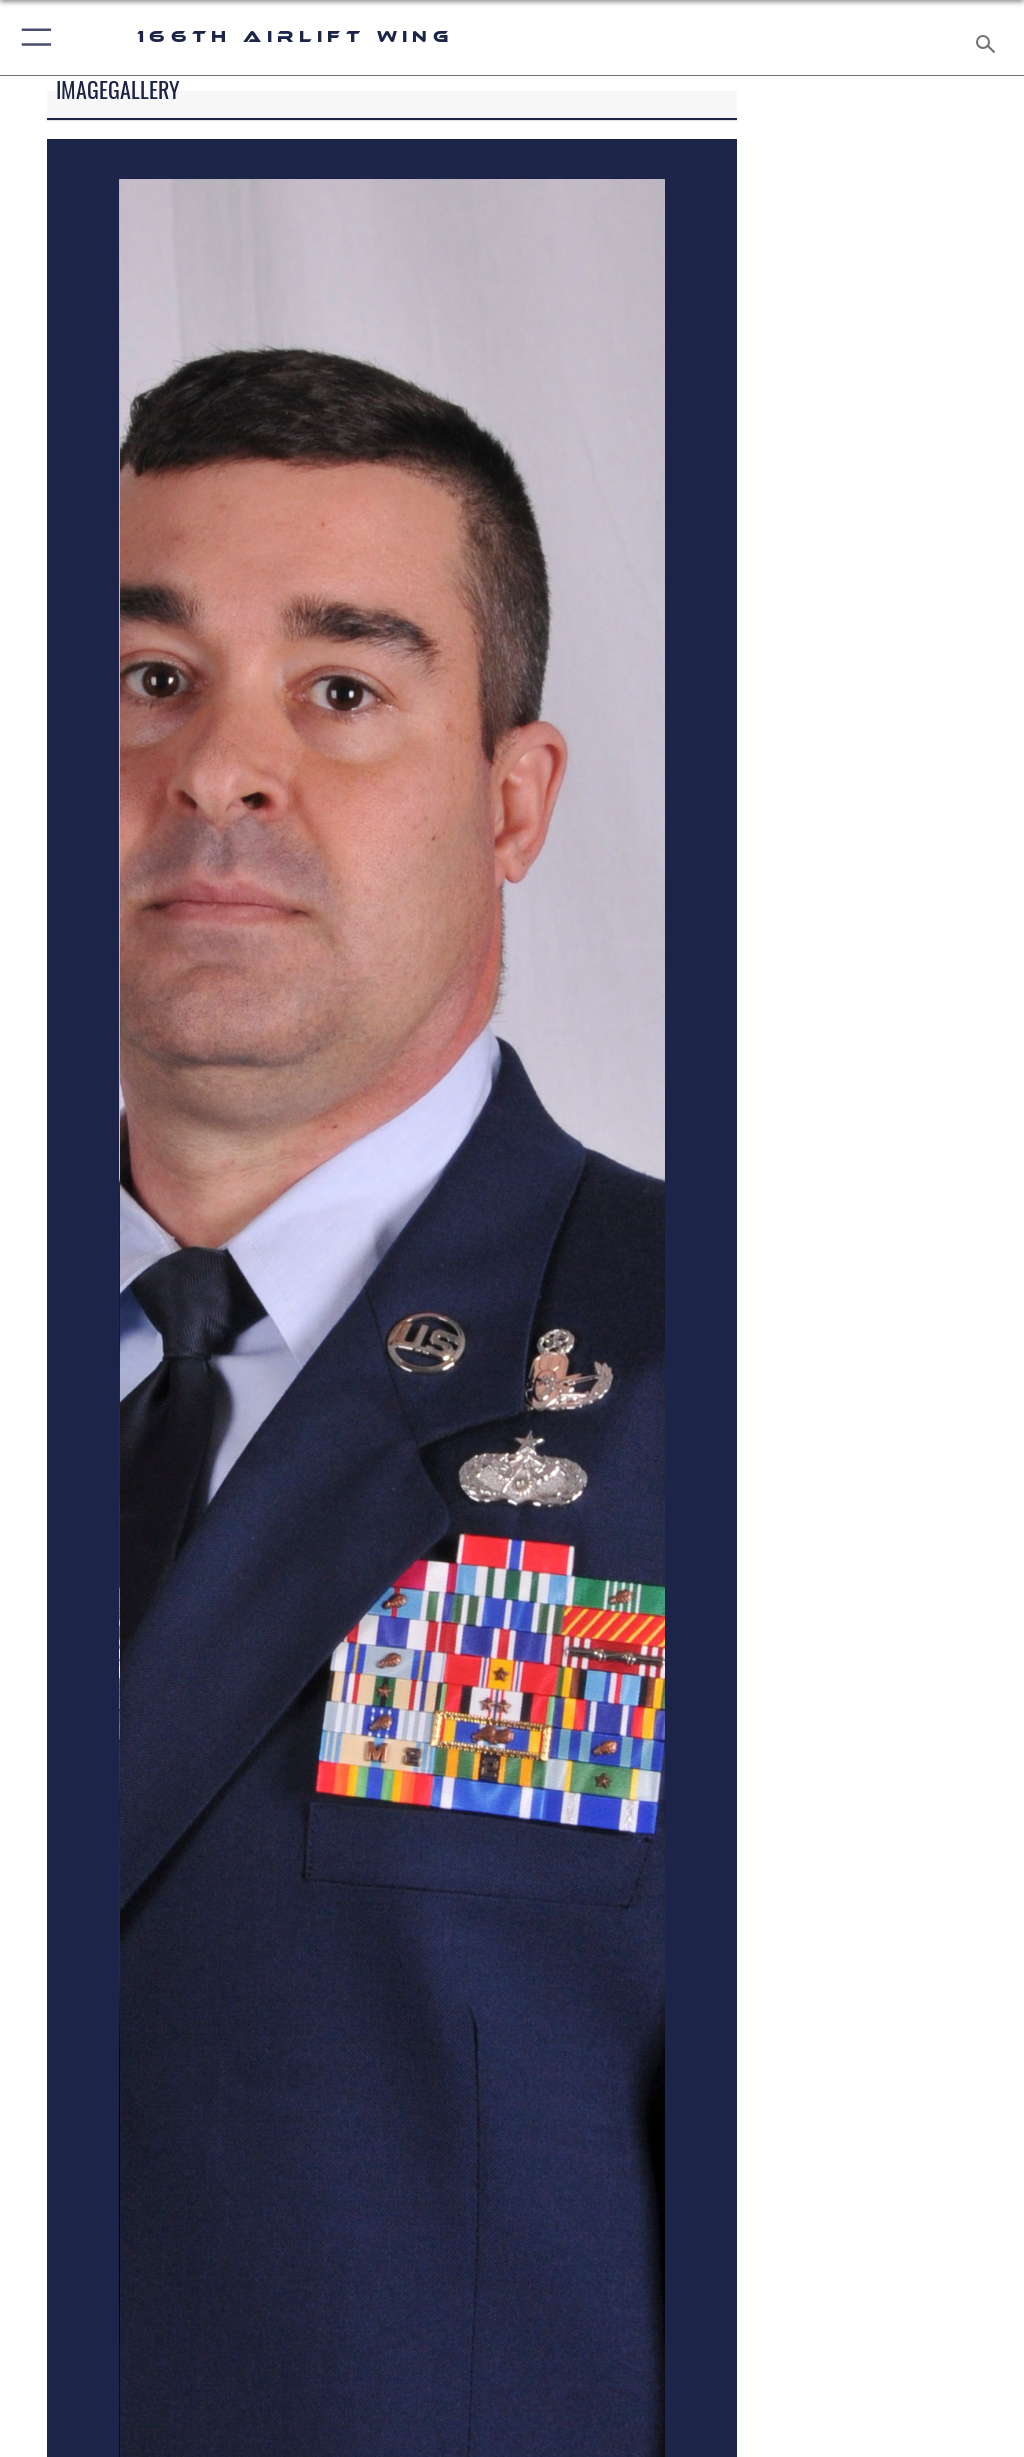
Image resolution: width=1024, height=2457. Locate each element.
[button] (32, 37)
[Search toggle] (989, 37)
